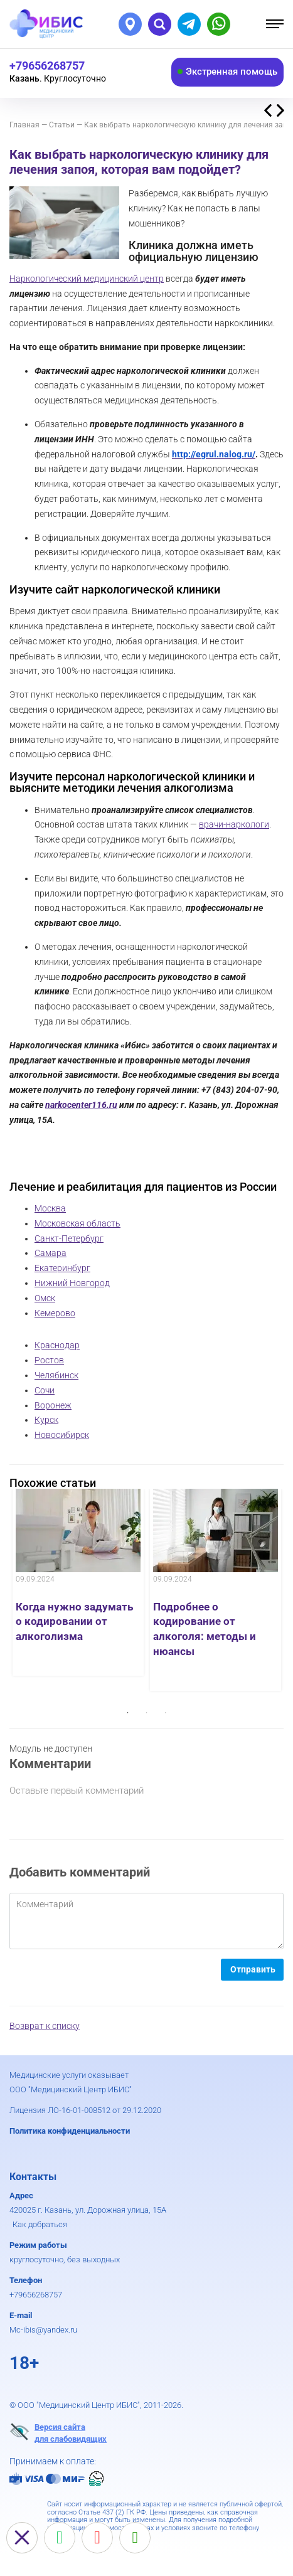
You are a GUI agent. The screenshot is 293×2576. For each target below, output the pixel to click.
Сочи (45, 1390)
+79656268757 (35, 2294)
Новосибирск (62, 1435)
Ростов (49, 1360)
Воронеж (53, 1405)
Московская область (77, 1223)
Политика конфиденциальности (69, 2131)
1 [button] (128, 1712)
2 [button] (147, 1712)
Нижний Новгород (72, 1283)
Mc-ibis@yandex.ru (43, 2329)
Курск (46, 1420)
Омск (45, 1298)
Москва (50, 1208)
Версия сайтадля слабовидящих (58, 2432)
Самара (51, 1253)
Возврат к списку (44, 2026)
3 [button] (165, 1712)
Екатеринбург (62, 1268)
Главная (24, 124)
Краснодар (57, 1345)
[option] (78, 1582)
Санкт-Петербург (69, 1238)
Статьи (62, 124)
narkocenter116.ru (81, 1105)
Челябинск (56, 1375)
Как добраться (40, 2224)
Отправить (252, 1969)
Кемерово (55, 1313)
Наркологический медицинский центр (86, 279)
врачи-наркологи (234, 824)
